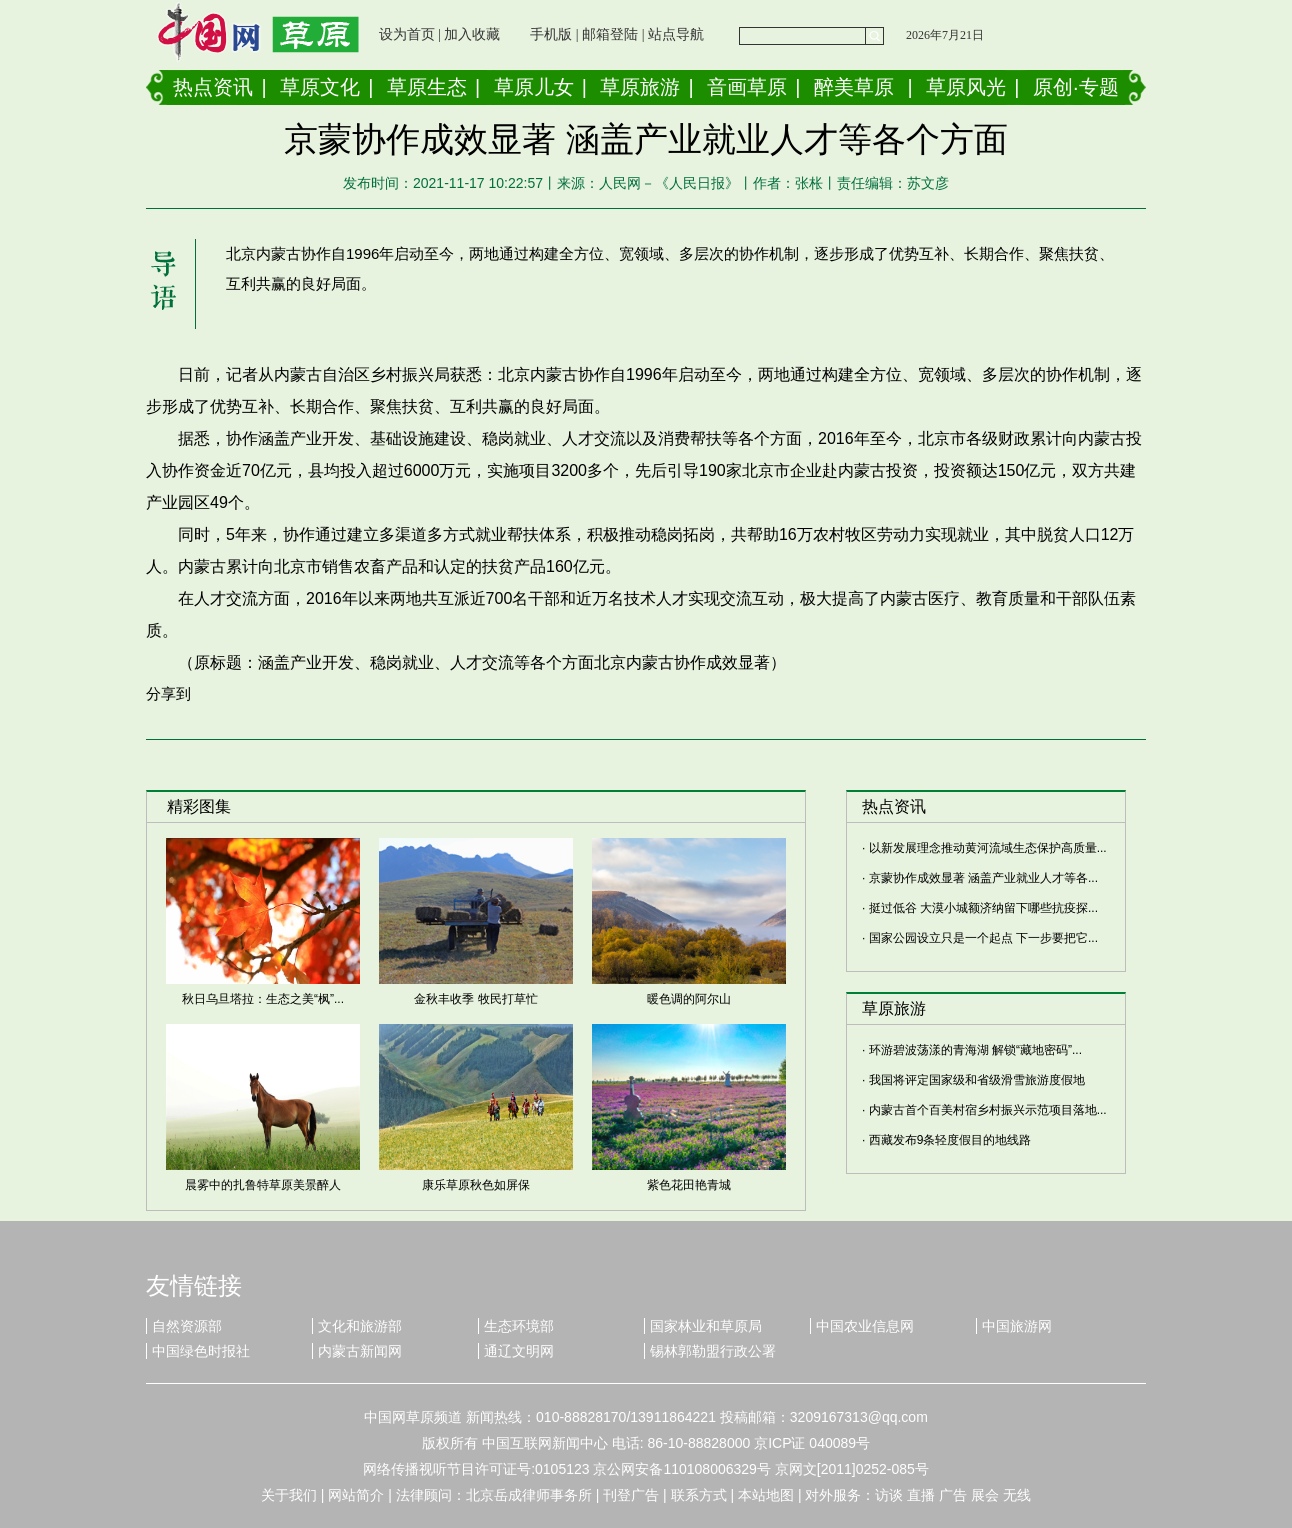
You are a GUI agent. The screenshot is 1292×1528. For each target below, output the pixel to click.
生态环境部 (519, 1326)
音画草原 (747, 87)
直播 (921, 1495)
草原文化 (320, 87)
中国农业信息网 (865, 1326)
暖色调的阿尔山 (689, 999)
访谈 (889, 1495)
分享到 (168, 693)
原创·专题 (1076, 87)
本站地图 (766, 1495)
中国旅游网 (1017, 1326)
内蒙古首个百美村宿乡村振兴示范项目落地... (988, 1110)
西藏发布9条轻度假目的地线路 (950, 1140)
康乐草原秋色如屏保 (476, 1185)
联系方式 (699, 1495)
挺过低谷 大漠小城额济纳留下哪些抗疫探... (983, 908)
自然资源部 (187, 1326)
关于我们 (289, 1495)
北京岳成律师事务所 (529, 1495)
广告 (953, 1495)
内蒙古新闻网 (360, 1351)
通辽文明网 (519, 1351)
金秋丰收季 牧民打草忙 (475, 999)
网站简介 (356, 1495)
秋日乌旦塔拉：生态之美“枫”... (263, 999)
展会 (985, 1495)
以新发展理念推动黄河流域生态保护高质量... (988, 848)
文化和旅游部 (360, 1326)
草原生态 (427, 87)
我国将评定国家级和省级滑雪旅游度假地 (977, 1080)
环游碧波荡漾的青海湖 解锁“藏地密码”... (975, 1050)
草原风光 (966, 87)
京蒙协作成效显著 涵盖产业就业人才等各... (983, 878)
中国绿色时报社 (201, 1351)
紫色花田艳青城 (689, 1185)
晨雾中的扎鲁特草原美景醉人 (263, 1185)
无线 (1017, 1495)
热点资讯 (213, 87)
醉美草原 (854, 87)
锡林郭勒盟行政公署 (713, 1351)
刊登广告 (631, 1495)
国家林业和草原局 (706, 1326)
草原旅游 (640, 87)
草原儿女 (534, 87)
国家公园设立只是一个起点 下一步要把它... (983, 938)
